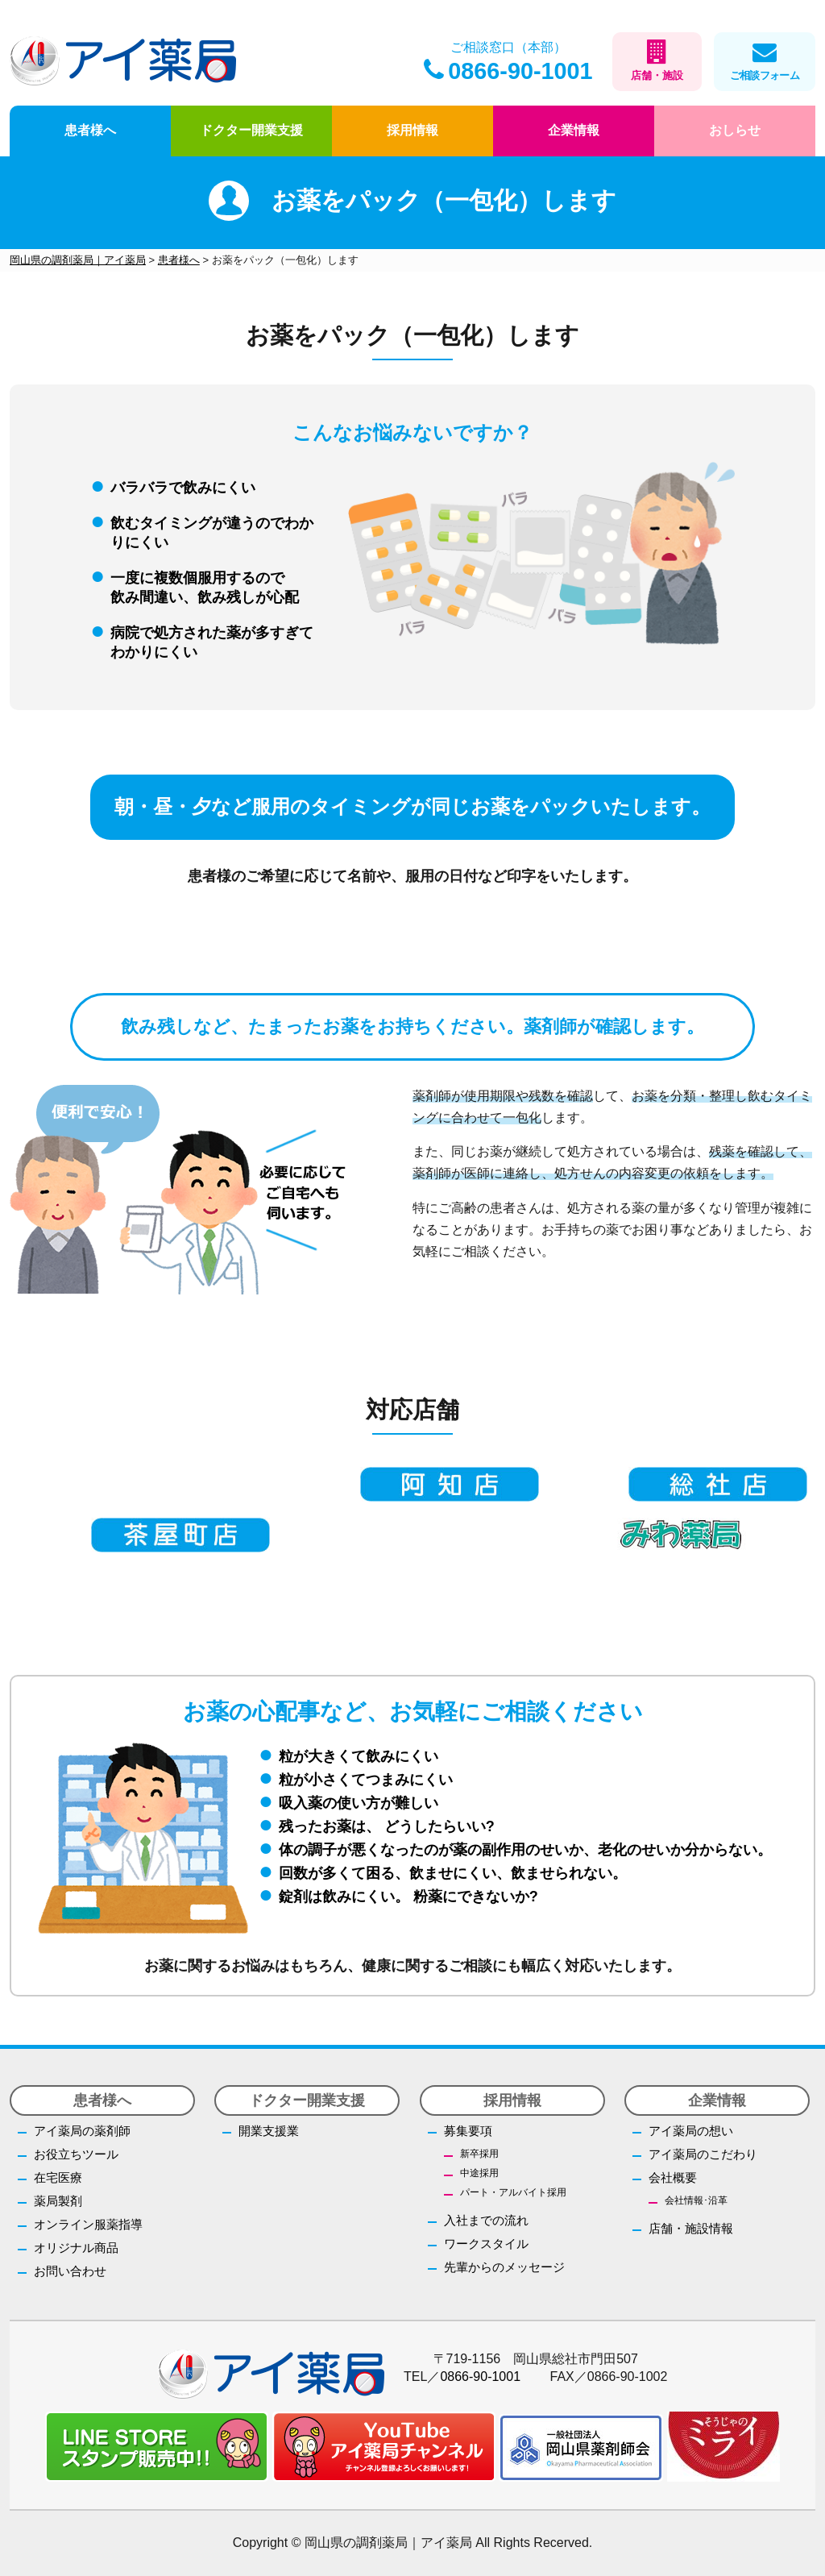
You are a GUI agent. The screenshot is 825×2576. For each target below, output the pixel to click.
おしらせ (735, 130)
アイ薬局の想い (691, 2131)
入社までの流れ (486, 2220)
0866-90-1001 (508, 71)
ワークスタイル (486, 2243)
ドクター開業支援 (251, 130)
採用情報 (412, 130)
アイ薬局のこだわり (703, 2154)
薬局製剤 (58, 2201)
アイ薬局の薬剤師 (82, 2131)
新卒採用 (479, 2153)
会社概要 (673, 2177)
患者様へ (90, 130)
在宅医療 (58, 2177)
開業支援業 (268, 2131)
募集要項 (468, 2131)
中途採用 (479, 2173)
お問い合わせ (70, 2271)
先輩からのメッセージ (504, 2267)
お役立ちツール (76, 2154)
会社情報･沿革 (696, 2200)
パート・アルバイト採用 (513, 2192)
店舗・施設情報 (691, 2228)
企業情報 (573, 130)
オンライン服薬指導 (88, 2224)
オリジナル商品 (76, 2247)
